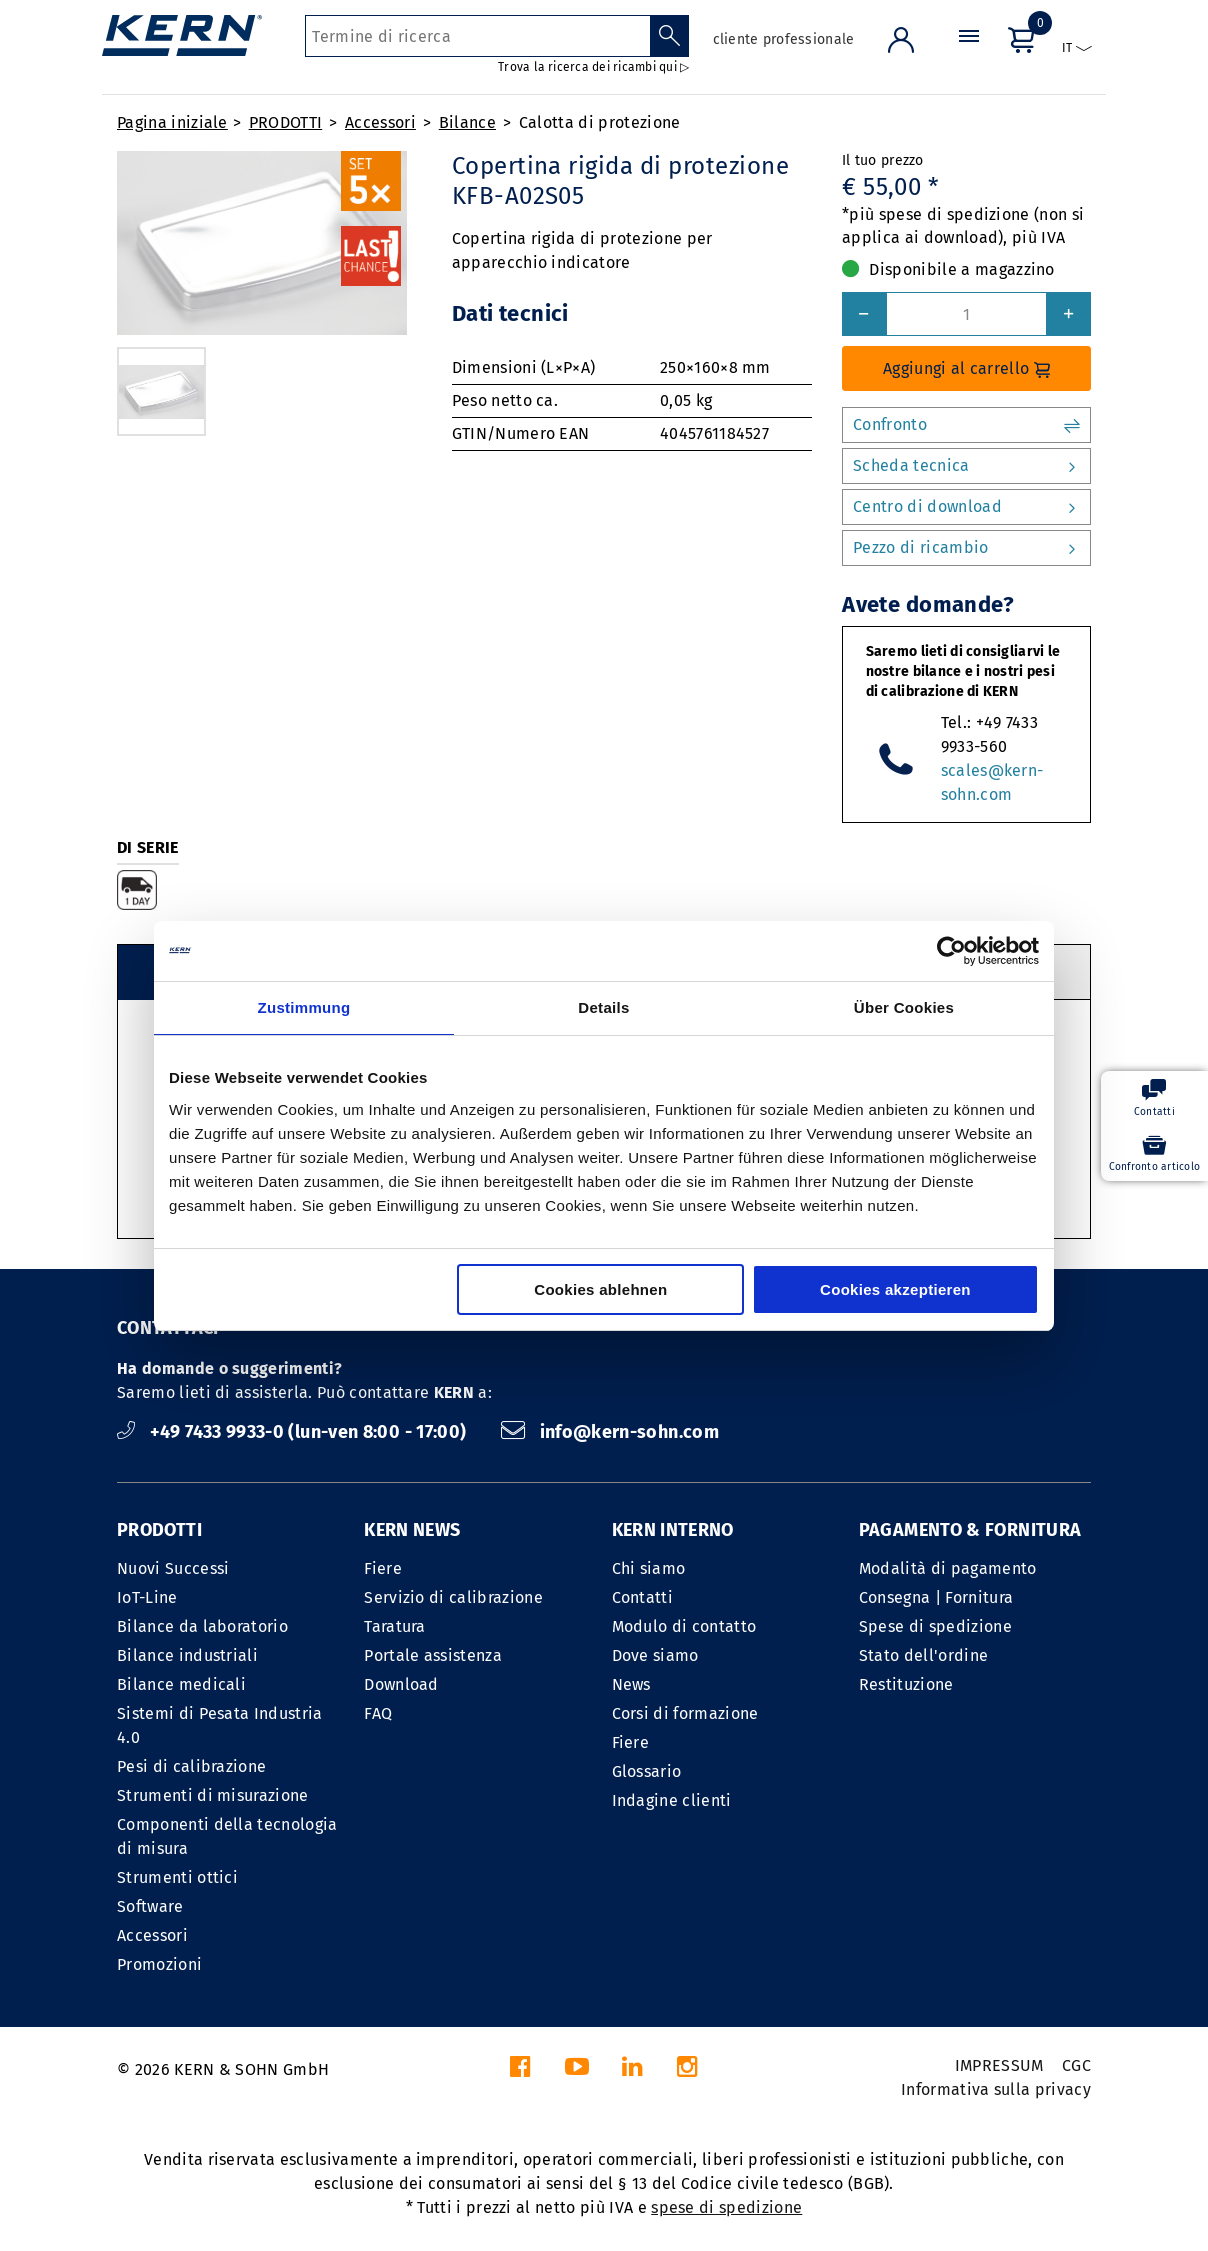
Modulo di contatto (684, 1626)
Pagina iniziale (172, 122)
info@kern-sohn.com (610, 1432)
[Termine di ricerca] (477, 36)
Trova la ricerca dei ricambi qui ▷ (593, 67)
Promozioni (159, 1964)
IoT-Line (147, 1597)
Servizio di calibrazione (453, 1597)
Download (401, 1684)
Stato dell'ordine (923, 1655)
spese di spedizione (726, 2207)
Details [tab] (603, 1007)
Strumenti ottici (177, 1877)
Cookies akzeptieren (895, 1289)
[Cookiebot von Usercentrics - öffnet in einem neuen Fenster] (951, 951)
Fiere (383, 1568)
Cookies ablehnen (600, 1289)
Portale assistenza (433, 1655)
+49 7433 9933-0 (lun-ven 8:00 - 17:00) (294, 1432)
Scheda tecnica (966, 466)
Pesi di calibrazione (191, 1766)
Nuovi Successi (173, 1568)
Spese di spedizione (935, 1626)
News (631, 1684)
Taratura (395, 1626)
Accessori (380, 122)
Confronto (966, 425)
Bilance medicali (181, 1684)
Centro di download (966, 507)
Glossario (647, 1771)
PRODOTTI (286, 122)
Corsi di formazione (685, 1713)
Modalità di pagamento (948, 1568)
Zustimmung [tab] (304, 1007)
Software (150, 1906)
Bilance (467, 122)
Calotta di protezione (600, 122)
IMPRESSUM (999, 2065)
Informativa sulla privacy (996, 2089)
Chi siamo (649, 1568)
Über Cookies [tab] (904, 1007)
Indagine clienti (672, 1800)
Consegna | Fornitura (936, 1597)
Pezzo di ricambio (966, 548)
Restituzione (906, 1684)
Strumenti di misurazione (213, 1795)
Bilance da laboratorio (202, 1626)
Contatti (643, 1597)
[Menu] (969, 54)
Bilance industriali (187, 1655)
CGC (1076, 2065)
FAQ (378, 1713)
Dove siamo (655, 1655)
